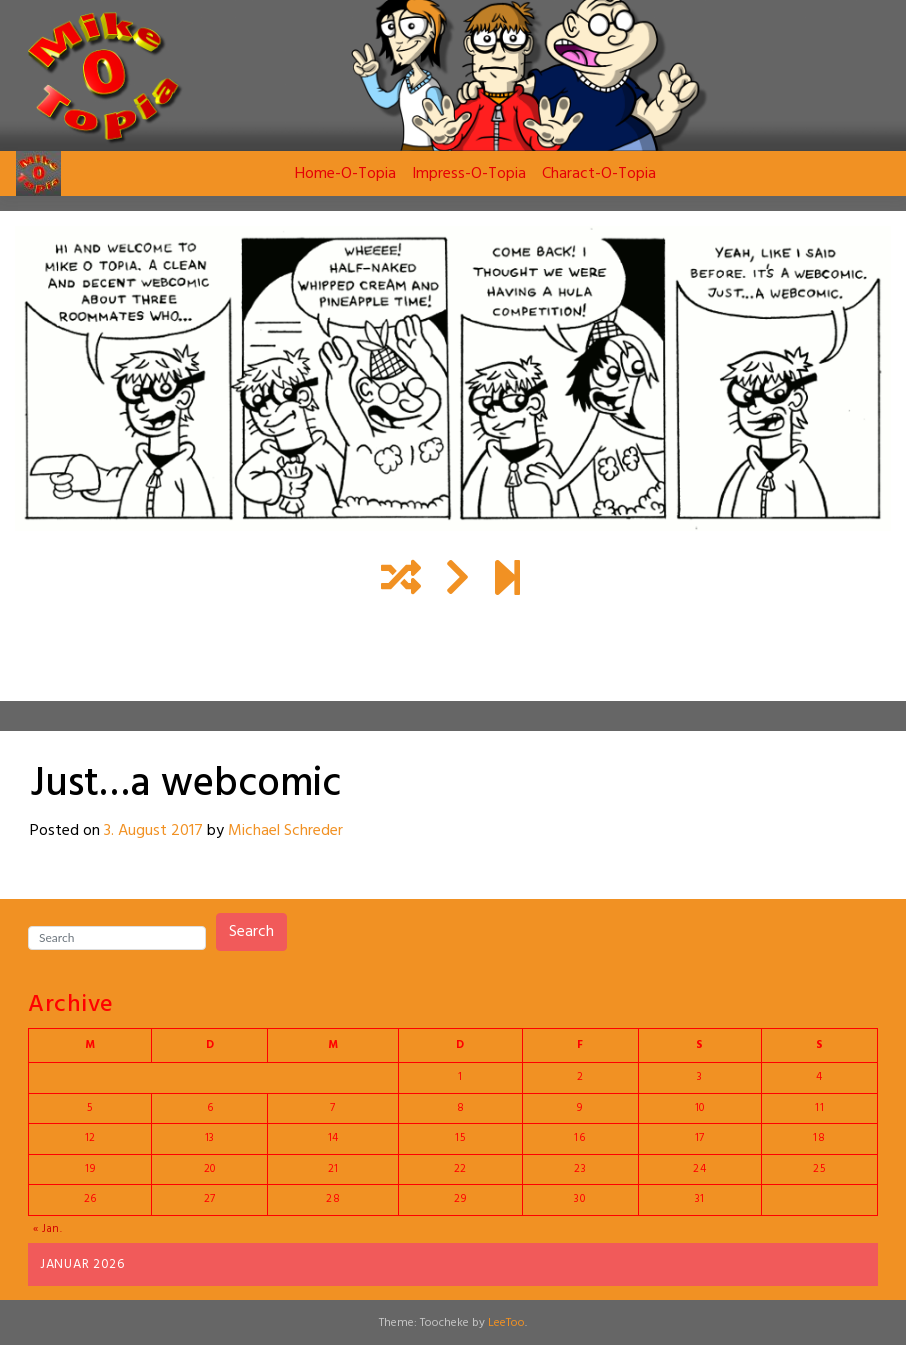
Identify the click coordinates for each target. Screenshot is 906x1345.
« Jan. (48, 1229)
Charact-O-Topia (599, 174)
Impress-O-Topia (469, 174)
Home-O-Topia (345, 174)
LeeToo (506, 1323)
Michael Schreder (285, 831)
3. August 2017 (153, 831)
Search (251, 932)
